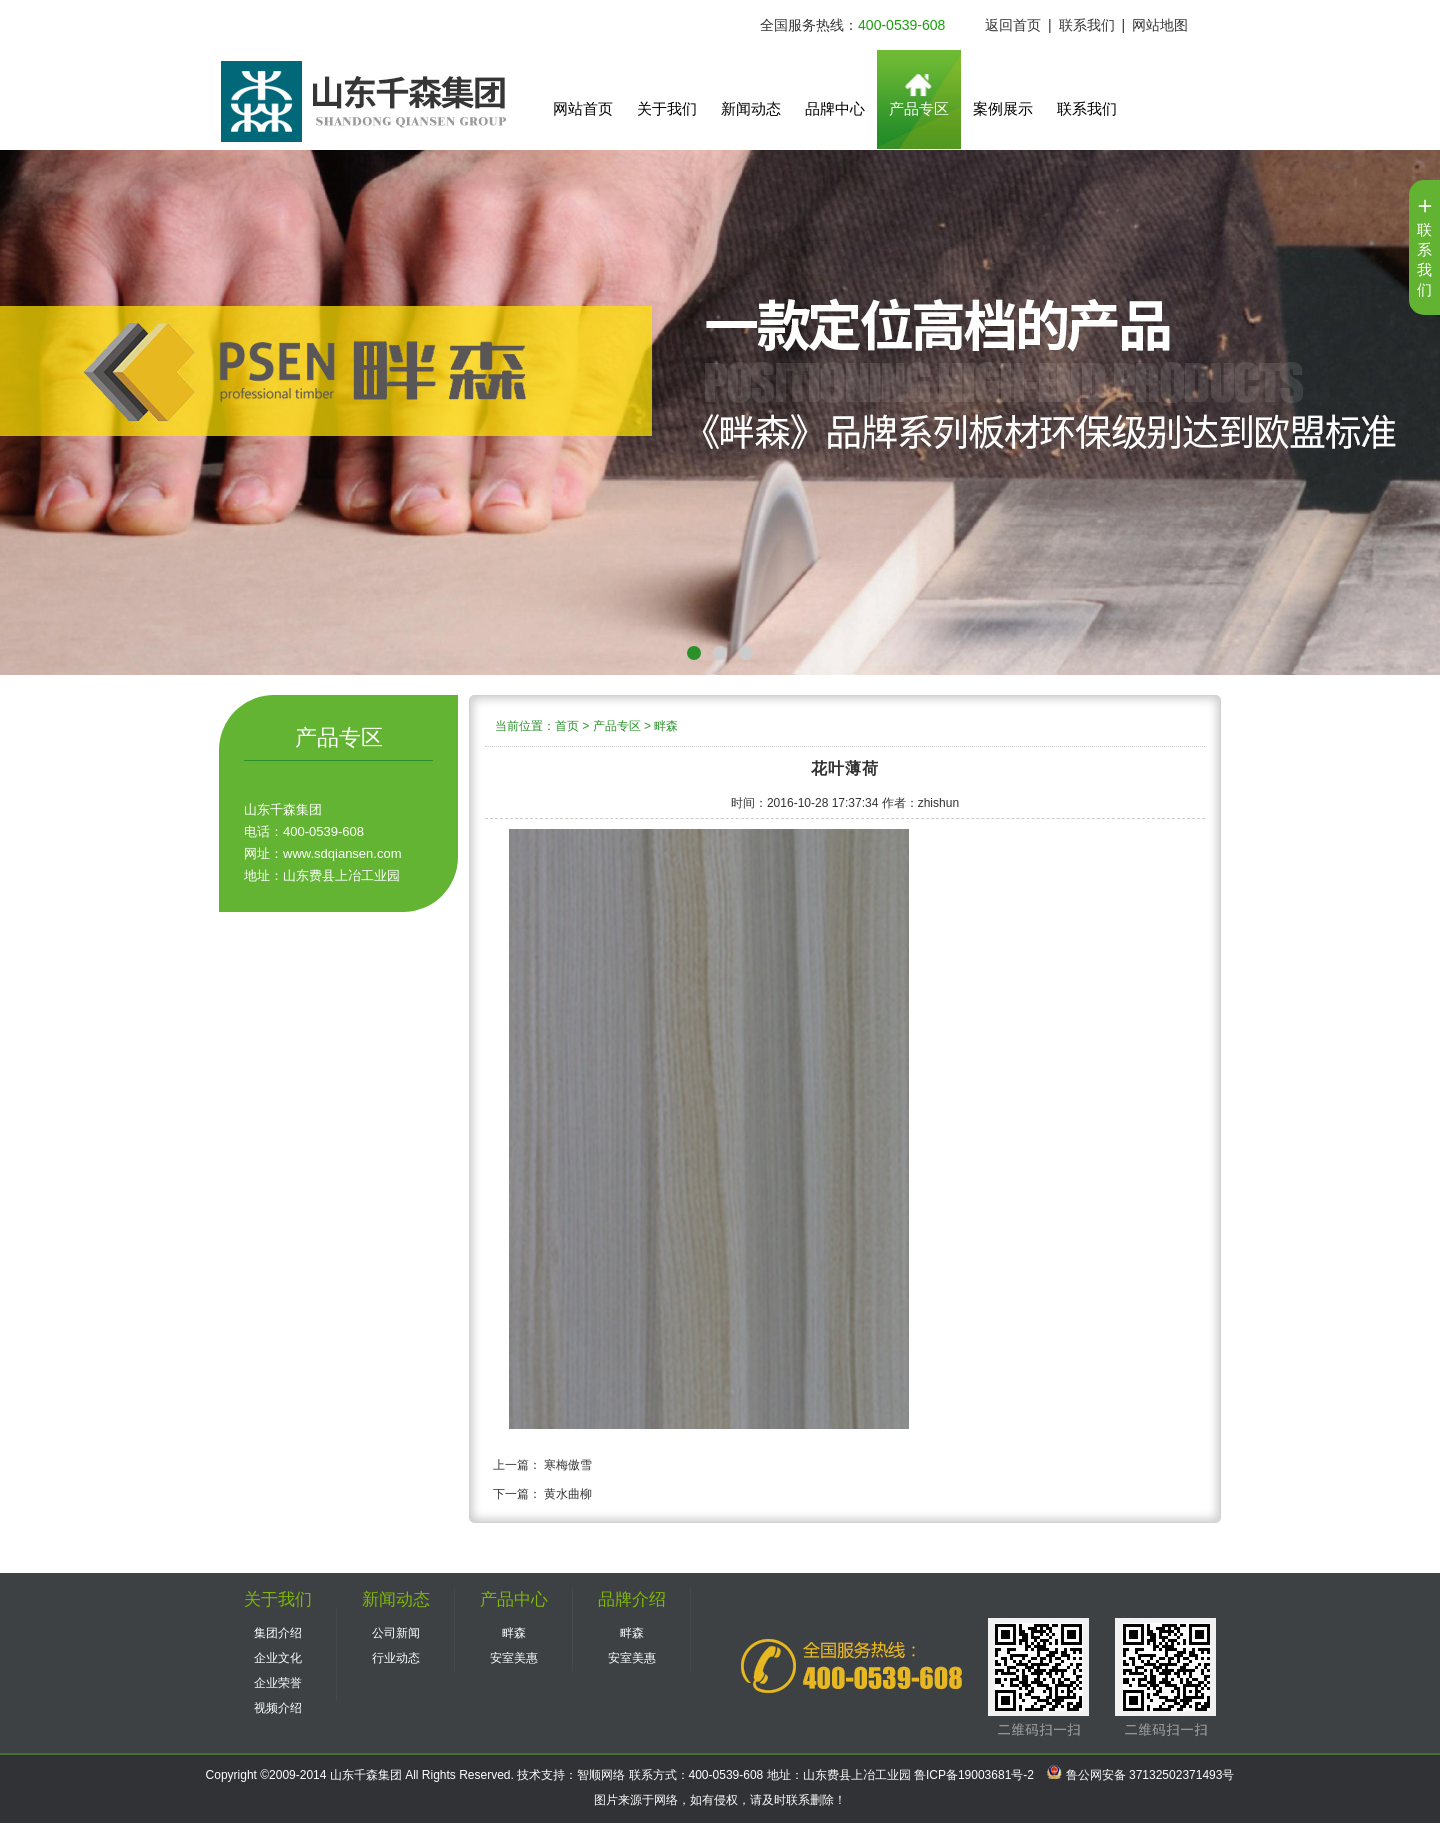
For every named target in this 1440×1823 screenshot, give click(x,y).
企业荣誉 (278, 1683)
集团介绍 (278, 1633)
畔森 (666, 726)
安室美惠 (514, 1658)
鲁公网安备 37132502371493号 (1140, 1775)
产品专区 (919, 109)
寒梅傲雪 (568, 1465)
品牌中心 (835, 109)
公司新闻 (396, 1633)
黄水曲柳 (568, 1494)
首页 (567, 726)
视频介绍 (278, 1708)
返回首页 (1013, 25)
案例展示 (1003, 109)
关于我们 (667, 109)
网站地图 (1160, 25)
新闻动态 (751, 109)
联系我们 (1087, 25)
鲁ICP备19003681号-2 (972, 1775)
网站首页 (583, 109)
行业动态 (396, 1658)
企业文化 (278, 1658)
